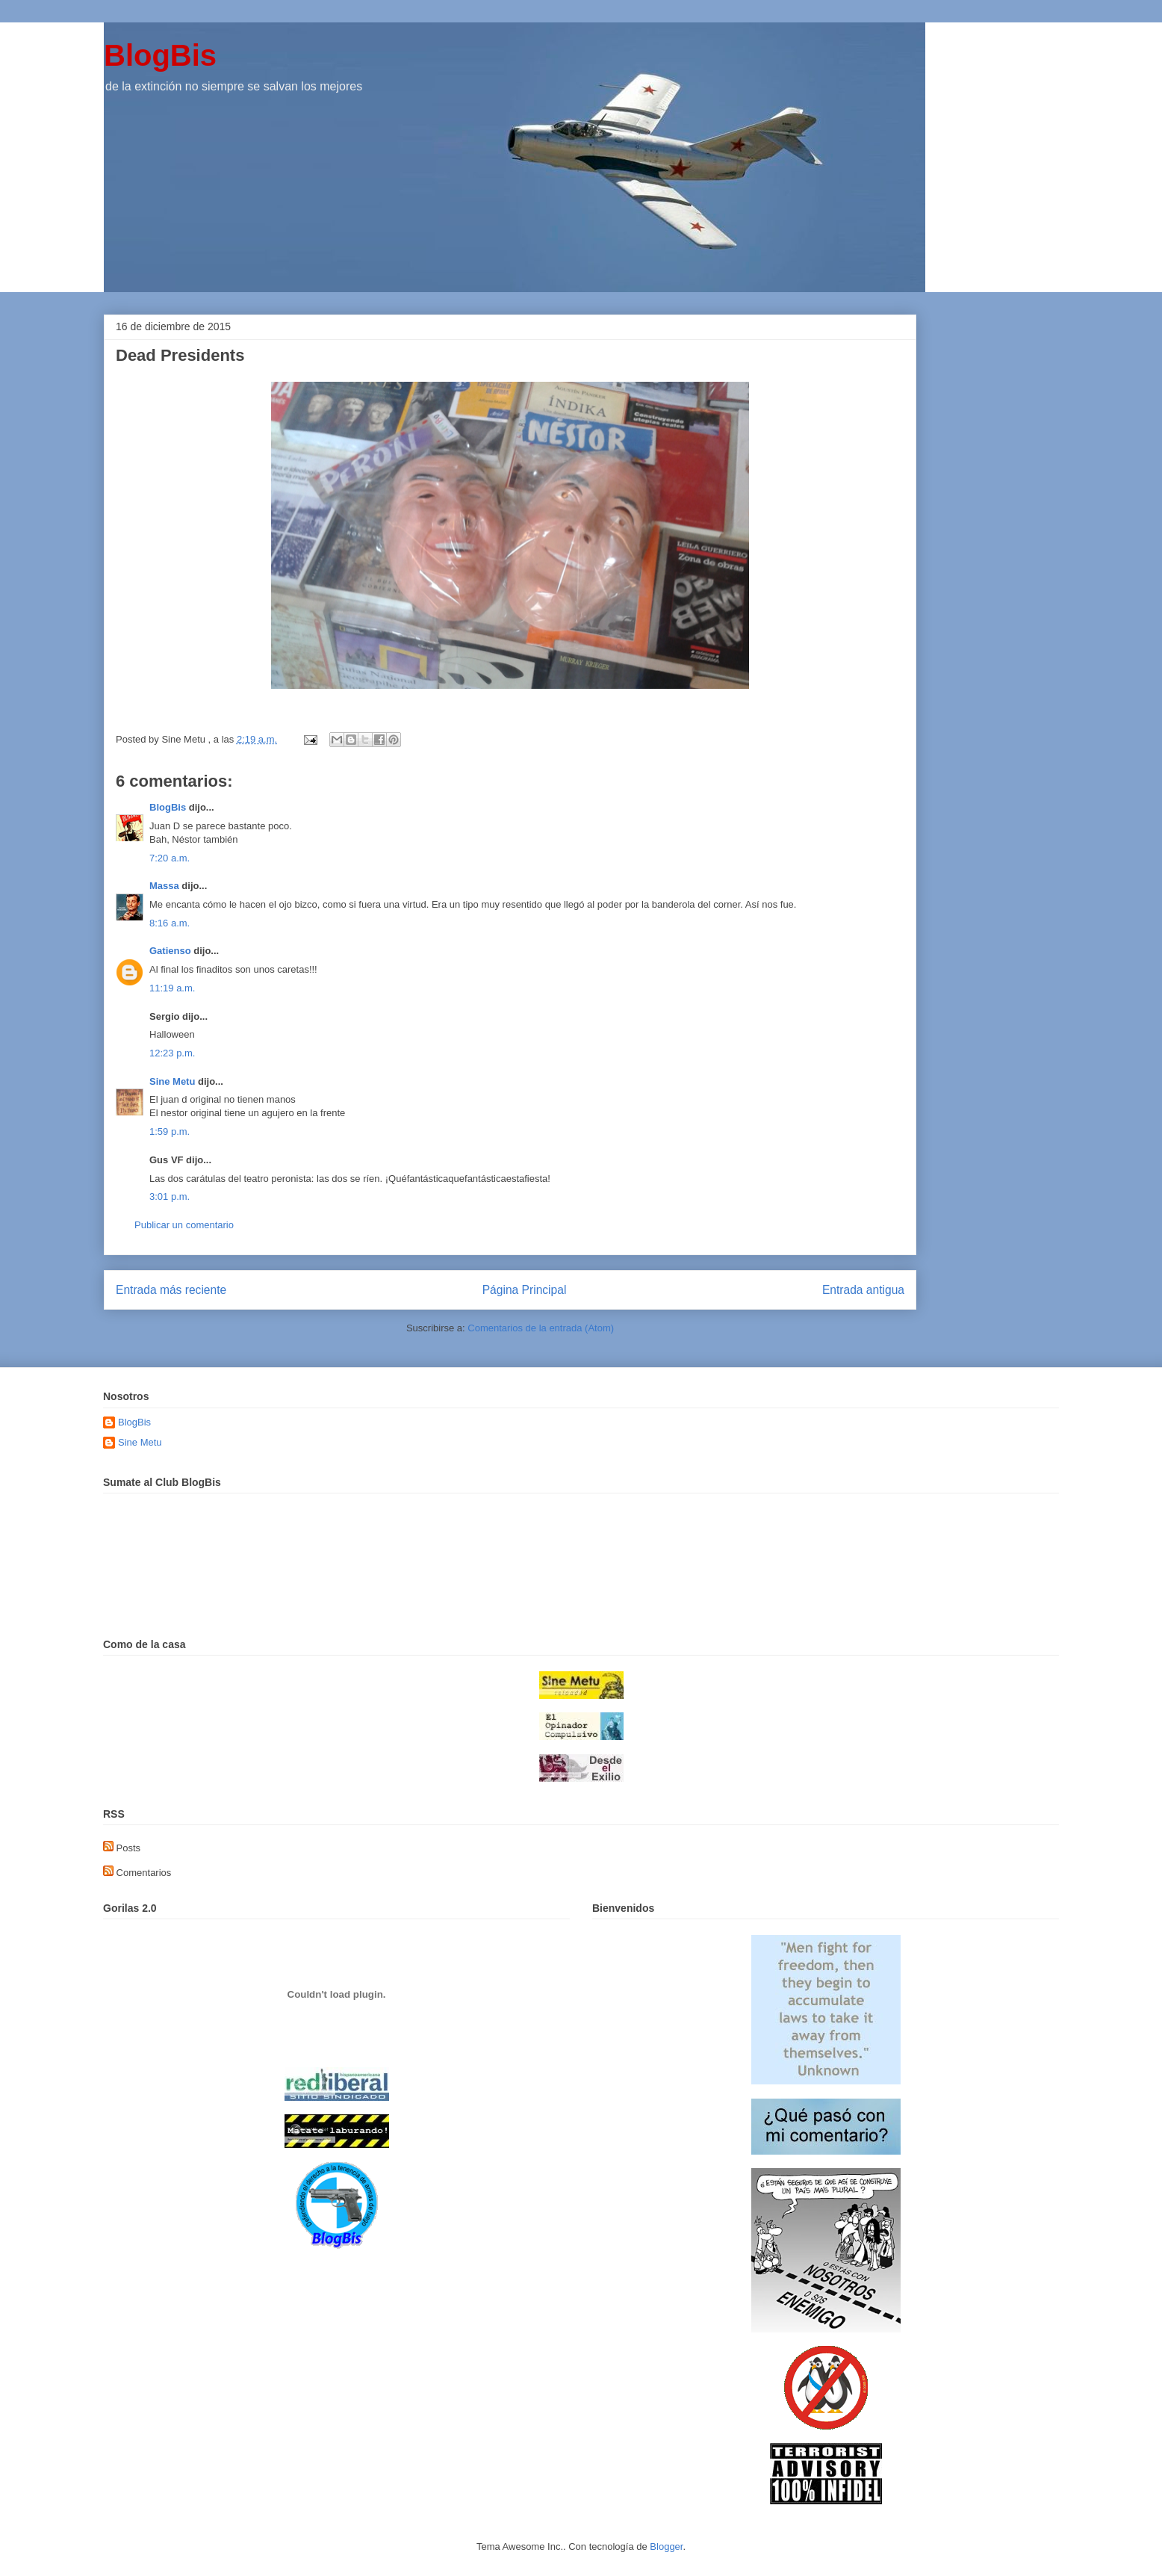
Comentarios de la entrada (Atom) (540, 1328)
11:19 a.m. (172, 988)
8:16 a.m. (169, 923)
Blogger (666, 2546)
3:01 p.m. (169, 1196)
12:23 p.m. (172, 1053)
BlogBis (160, 55)
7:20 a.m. (169, 858)
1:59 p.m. (169, 1131)
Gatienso (170, 950)
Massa (164, 885)
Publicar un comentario (184, 1224)
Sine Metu (172, 1081)
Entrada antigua (863, 1290)
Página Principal (524, 1290)
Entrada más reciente (171, 1290)
